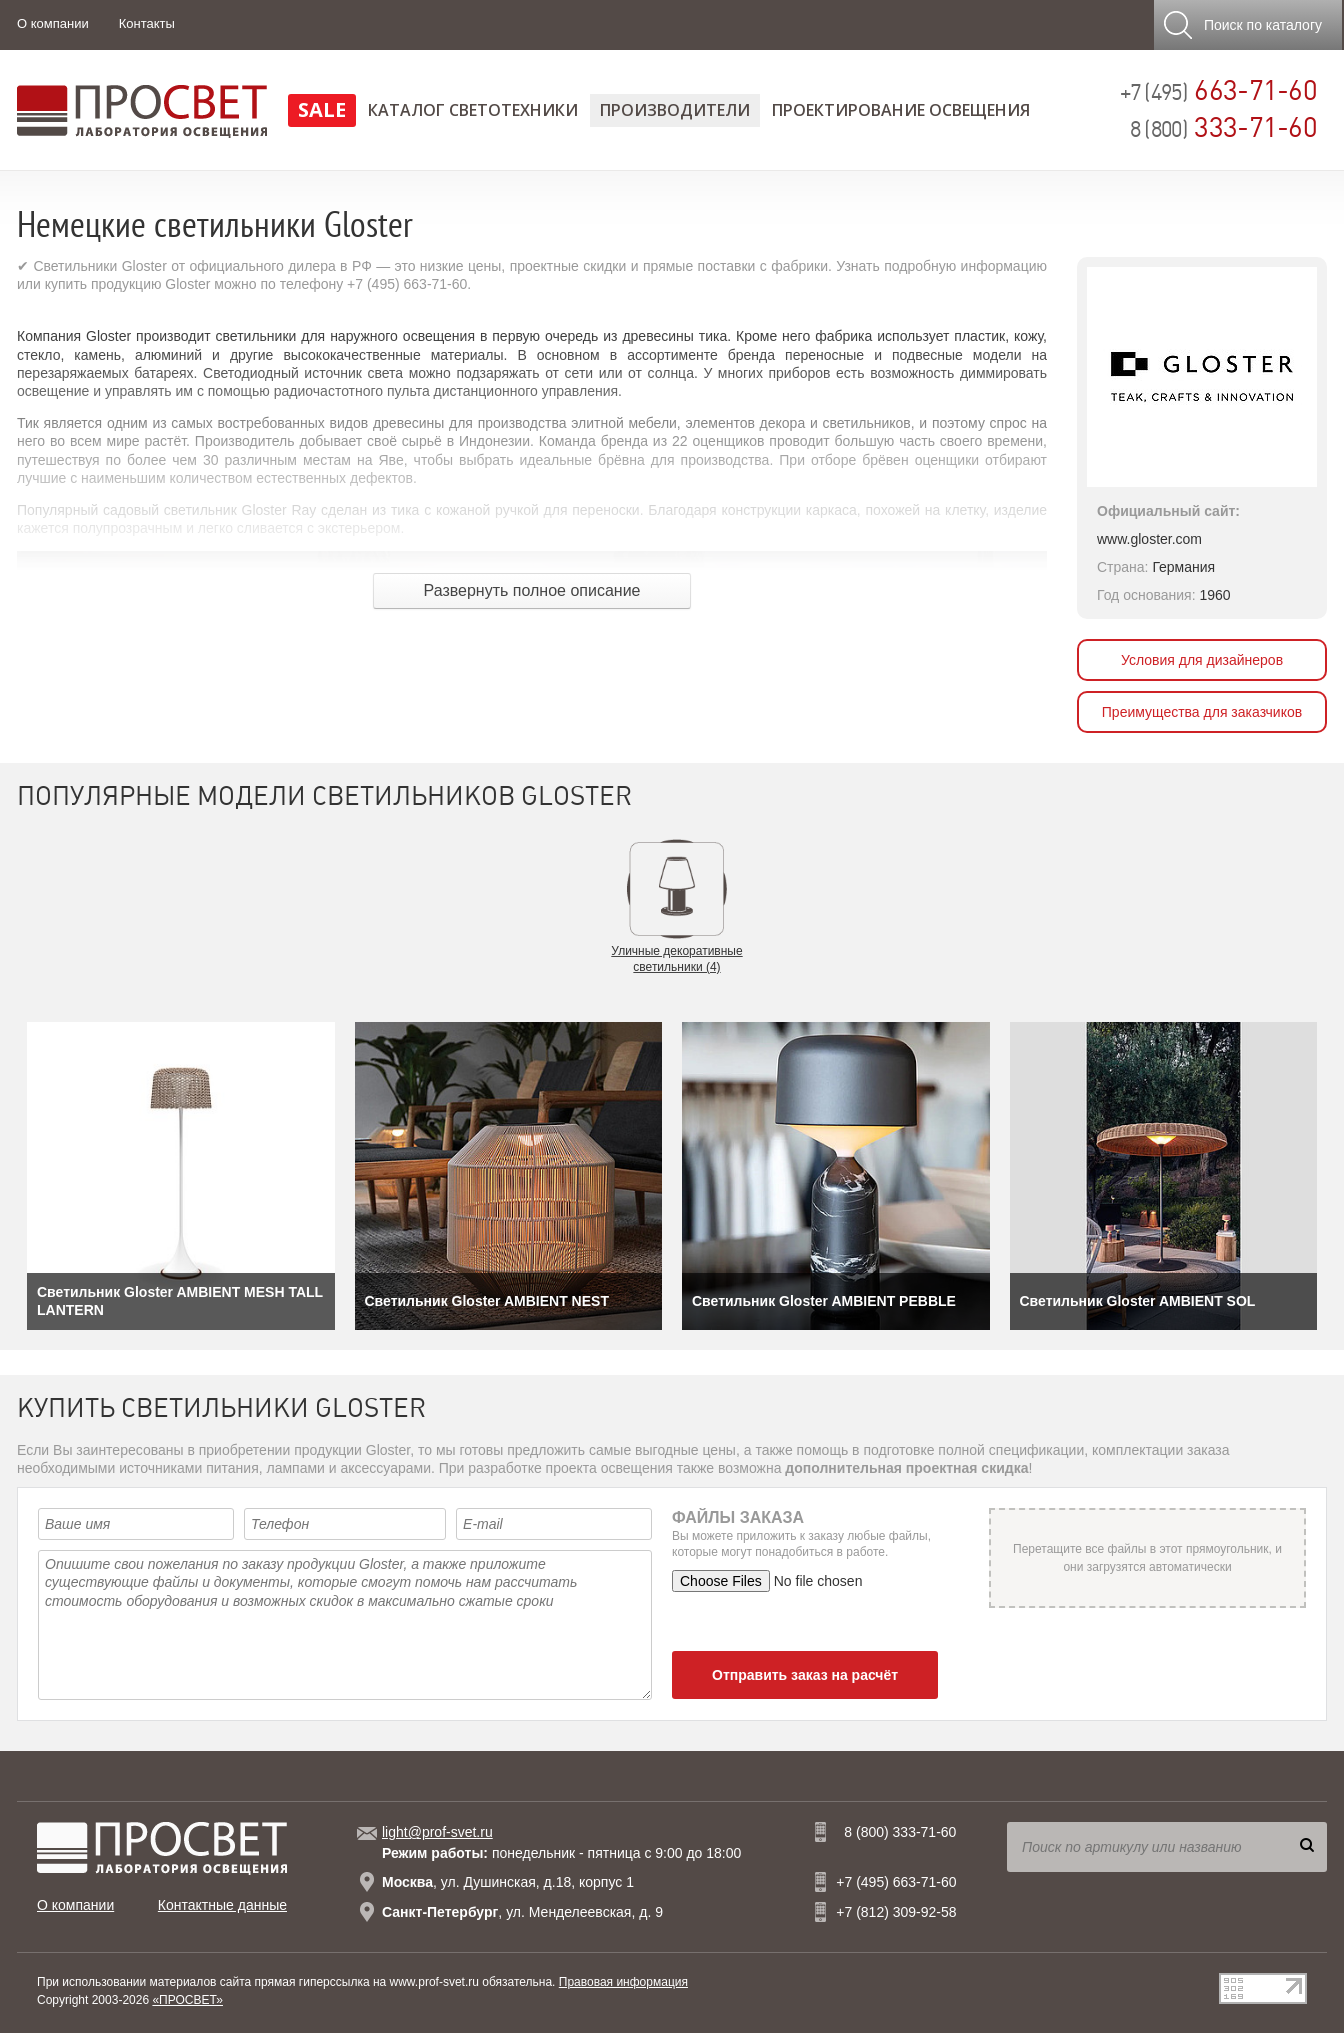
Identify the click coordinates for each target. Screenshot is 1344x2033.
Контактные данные (222, 1905)
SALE (322, 109)
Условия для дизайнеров (1202, 660)
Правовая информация (623, 1982)
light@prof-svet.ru (437, 1832)
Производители (675, 110)
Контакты (147, 23)
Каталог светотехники (473, 110)
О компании (53, 23)
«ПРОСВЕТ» (187, 2000)
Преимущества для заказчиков (1202, 712)
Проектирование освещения (901, 110)
